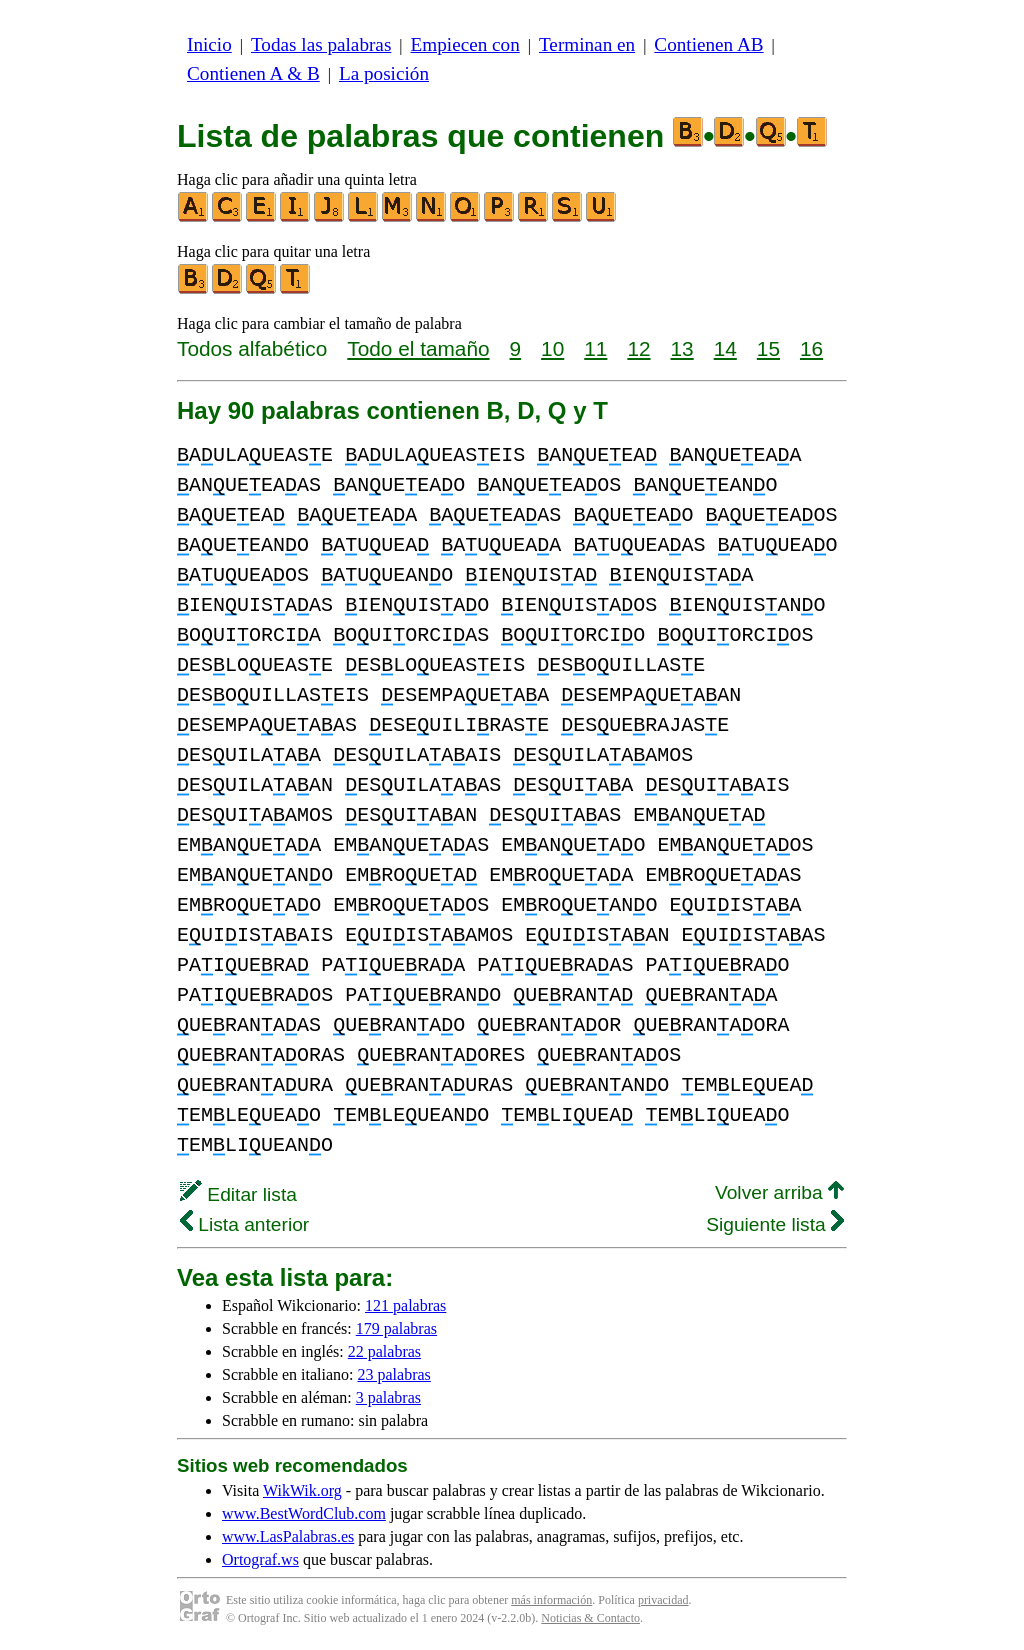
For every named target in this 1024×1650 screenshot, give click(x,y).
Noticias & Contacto (590, 1618)
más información (551, 1600)
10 (552, 348)
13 (682, 348)
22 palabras (384, 1351)
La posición (384, 73)
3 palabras (388, 1397)
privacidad (663, 1600)
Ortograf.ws (260, 1559)
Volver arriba (779, 1192)
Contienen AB (708, 44)
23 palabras (394, 1374)
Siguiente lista (775, 1224)
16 (811, 348)
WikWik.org (302, 1490)
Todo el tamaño (418, 348)
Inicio (209, 44)
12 (638, 348)
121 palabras (405, 1305)
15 (768, 348)
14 (725, 348)
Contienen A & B (253, 73)
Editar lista (238, 1194)
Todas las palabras (321, 44)
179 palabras (396, 1328)
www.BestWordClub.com (304, 1513)
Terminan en (587, 44)
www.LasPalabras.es (288, 1536)
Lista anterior (244, 1224)
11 (595, 348)
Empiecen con (465, 44)
